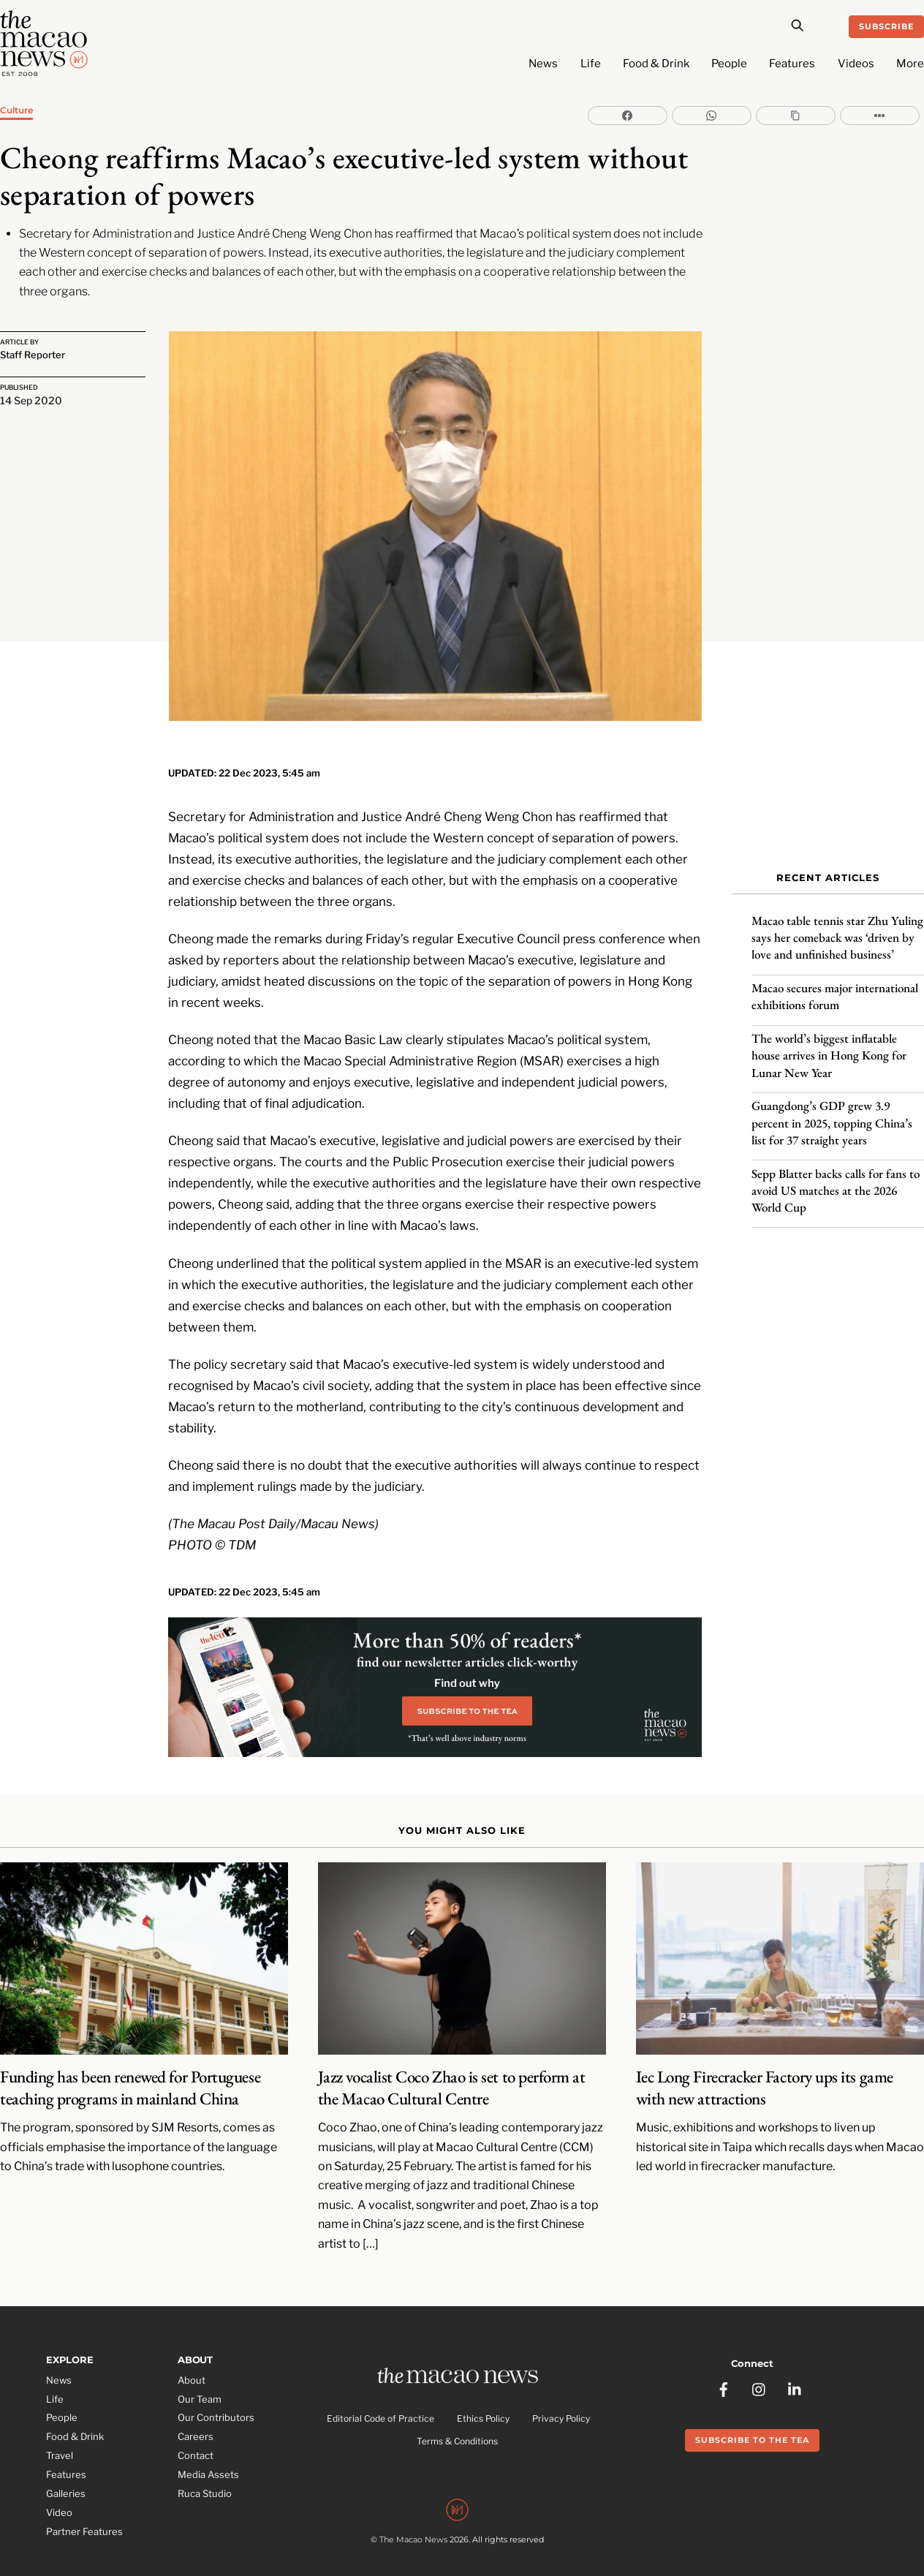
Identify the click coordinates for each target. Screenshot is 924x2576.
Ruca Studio (205, 2471)
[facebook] (723, 2362)
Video (59, 2490)
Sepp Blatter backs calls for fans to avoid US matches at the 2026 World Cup (835, 1181)
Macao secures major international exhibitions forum (834, 988)
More (910, 63)
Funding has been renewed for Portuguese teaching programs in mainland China (130, 2066)
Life (590, 63)
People (729, 63)
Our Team (199, 2376)
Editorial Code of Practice (380, 2397)
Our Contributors (216, 2395)
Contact (195, 2433)
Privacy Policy (561, 2397)
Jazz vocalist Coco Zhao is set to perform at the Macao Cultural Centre (452, 2066)
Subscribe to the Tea (752, 2414)
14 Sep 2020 (31, 399)
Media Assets (208, 2452)
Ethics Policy (483, 2397)
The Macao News (413, 2520)
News (543, 63)
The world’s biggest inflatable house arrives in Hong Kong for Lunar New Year (828, 1047)
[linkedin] (795, 2362)
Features (792, 63)
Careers (195, 2414)
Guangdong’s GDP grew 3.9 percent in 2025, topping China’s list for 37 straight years (831, 1114)
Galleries (66, 2471)
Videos (856, 63)
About (191, 2357)
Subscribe (886, 26)
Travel (59, 2433)
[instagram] (759, 2362)
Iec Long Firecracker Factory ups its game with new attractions (764, 2066)
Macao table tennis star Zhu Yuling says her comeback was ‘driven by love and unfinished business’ (837, 929)
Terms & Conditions (457, 2419)
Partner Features (84, 2509)
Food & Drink (656, 63)
